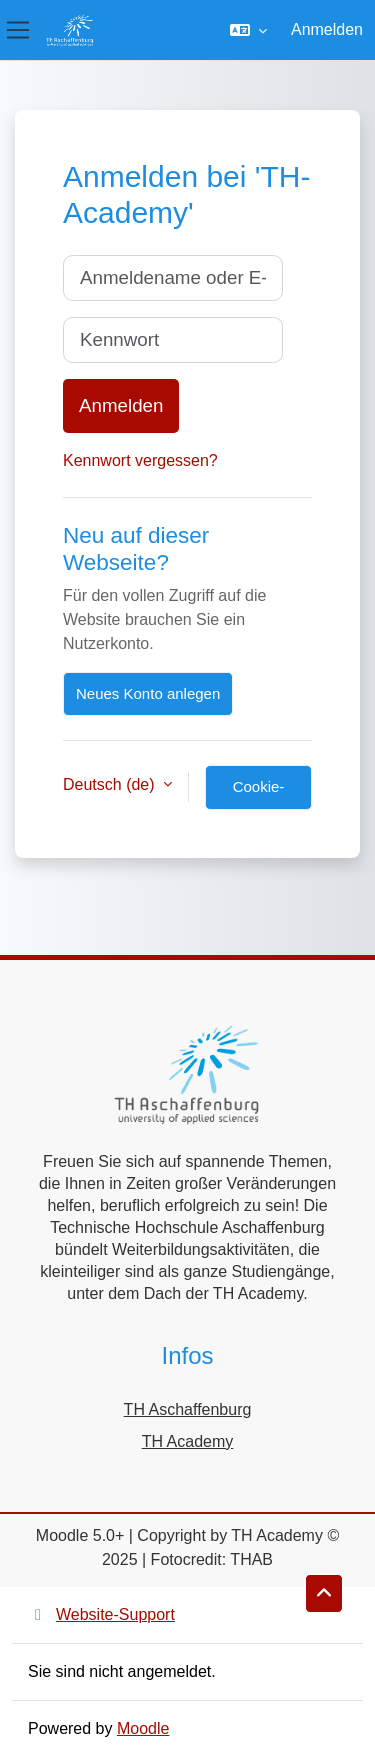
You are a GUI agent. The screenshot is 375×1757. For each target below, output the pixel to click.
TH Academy (188, 1441)
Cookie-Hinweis (258, 794)
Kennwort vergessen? (140, 460)
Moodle (143, 1728)
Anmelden (327, 29)
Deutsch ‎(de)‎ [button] (111, 784)
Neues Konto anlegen (148, 693)
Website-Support (101, 1614)
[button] (248, 30)
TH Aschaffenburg (188, 1409)
